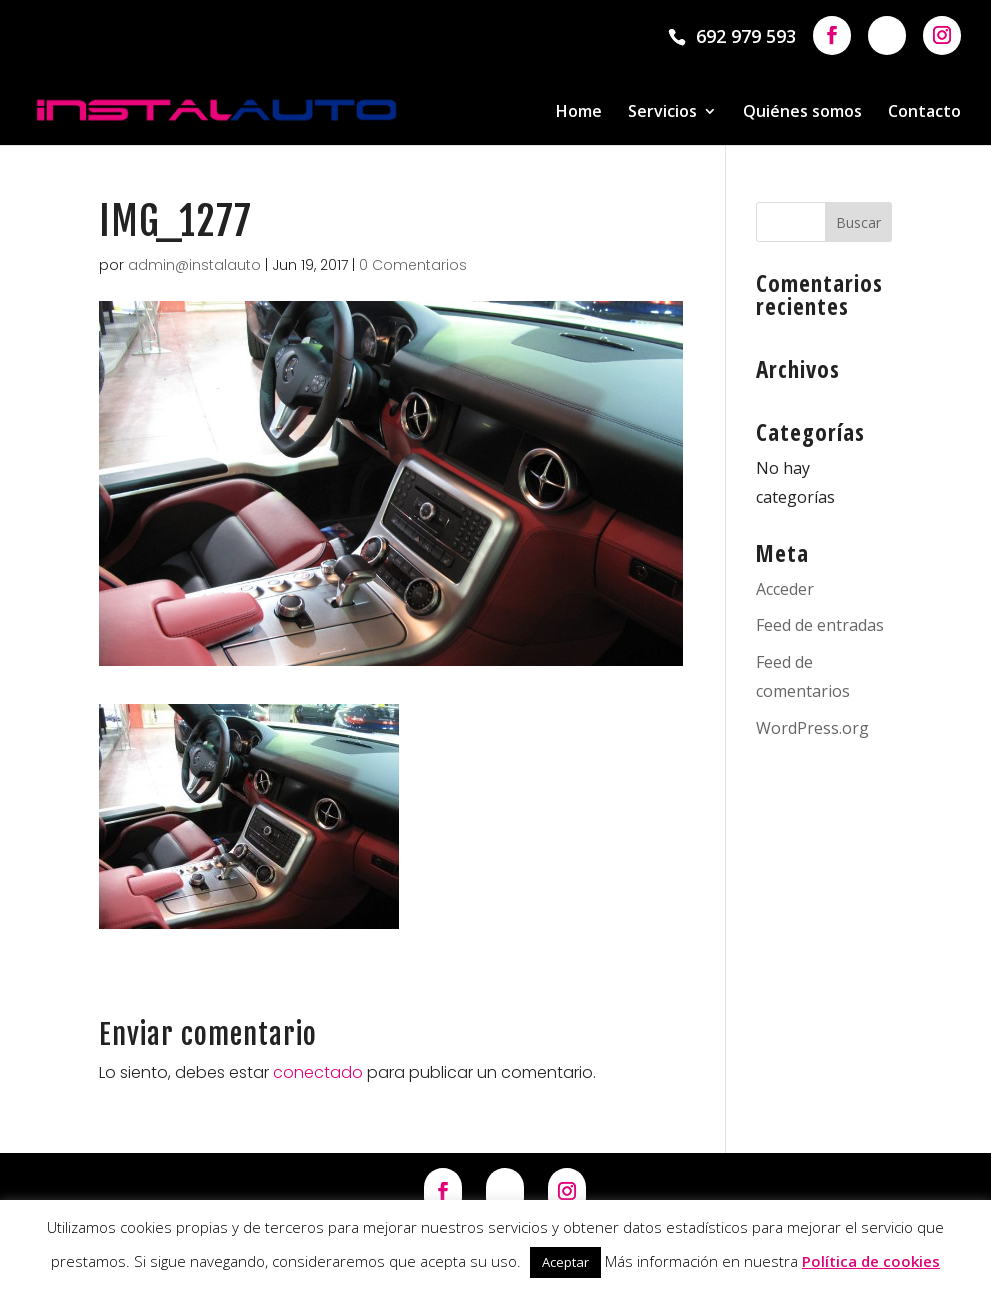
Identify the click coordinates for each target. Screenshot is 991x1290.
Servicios (662, 113)
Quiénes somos (802, 113)
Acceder (785, 589)
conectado (318, 1072)
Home (579, 113)
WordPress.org (812, 728)
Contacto (924, 113)
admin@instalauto (194, 265)
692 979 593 (746, 36)
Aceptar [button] (565, 1262)
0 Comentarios (413, 265)
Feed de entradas (820, 625)
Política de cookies (871, 1261)
